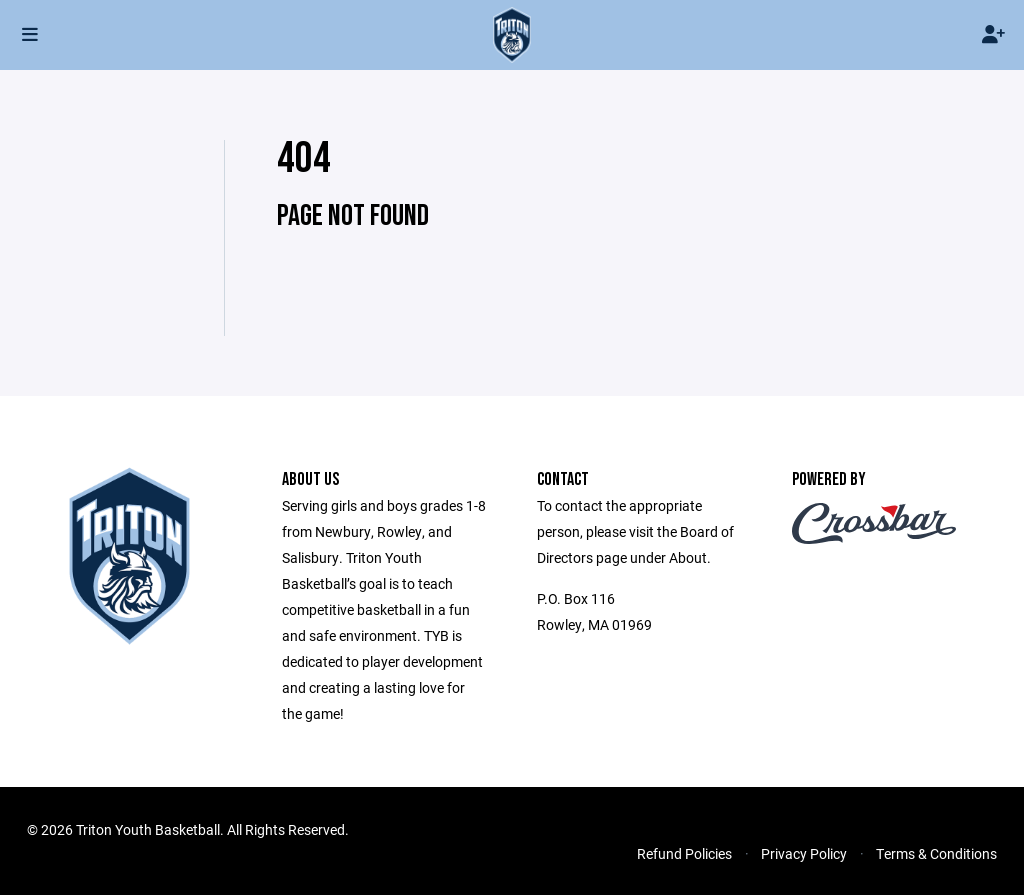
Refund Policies (684, 853)
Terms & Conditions (936, 853)
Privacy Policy (804, 853)
